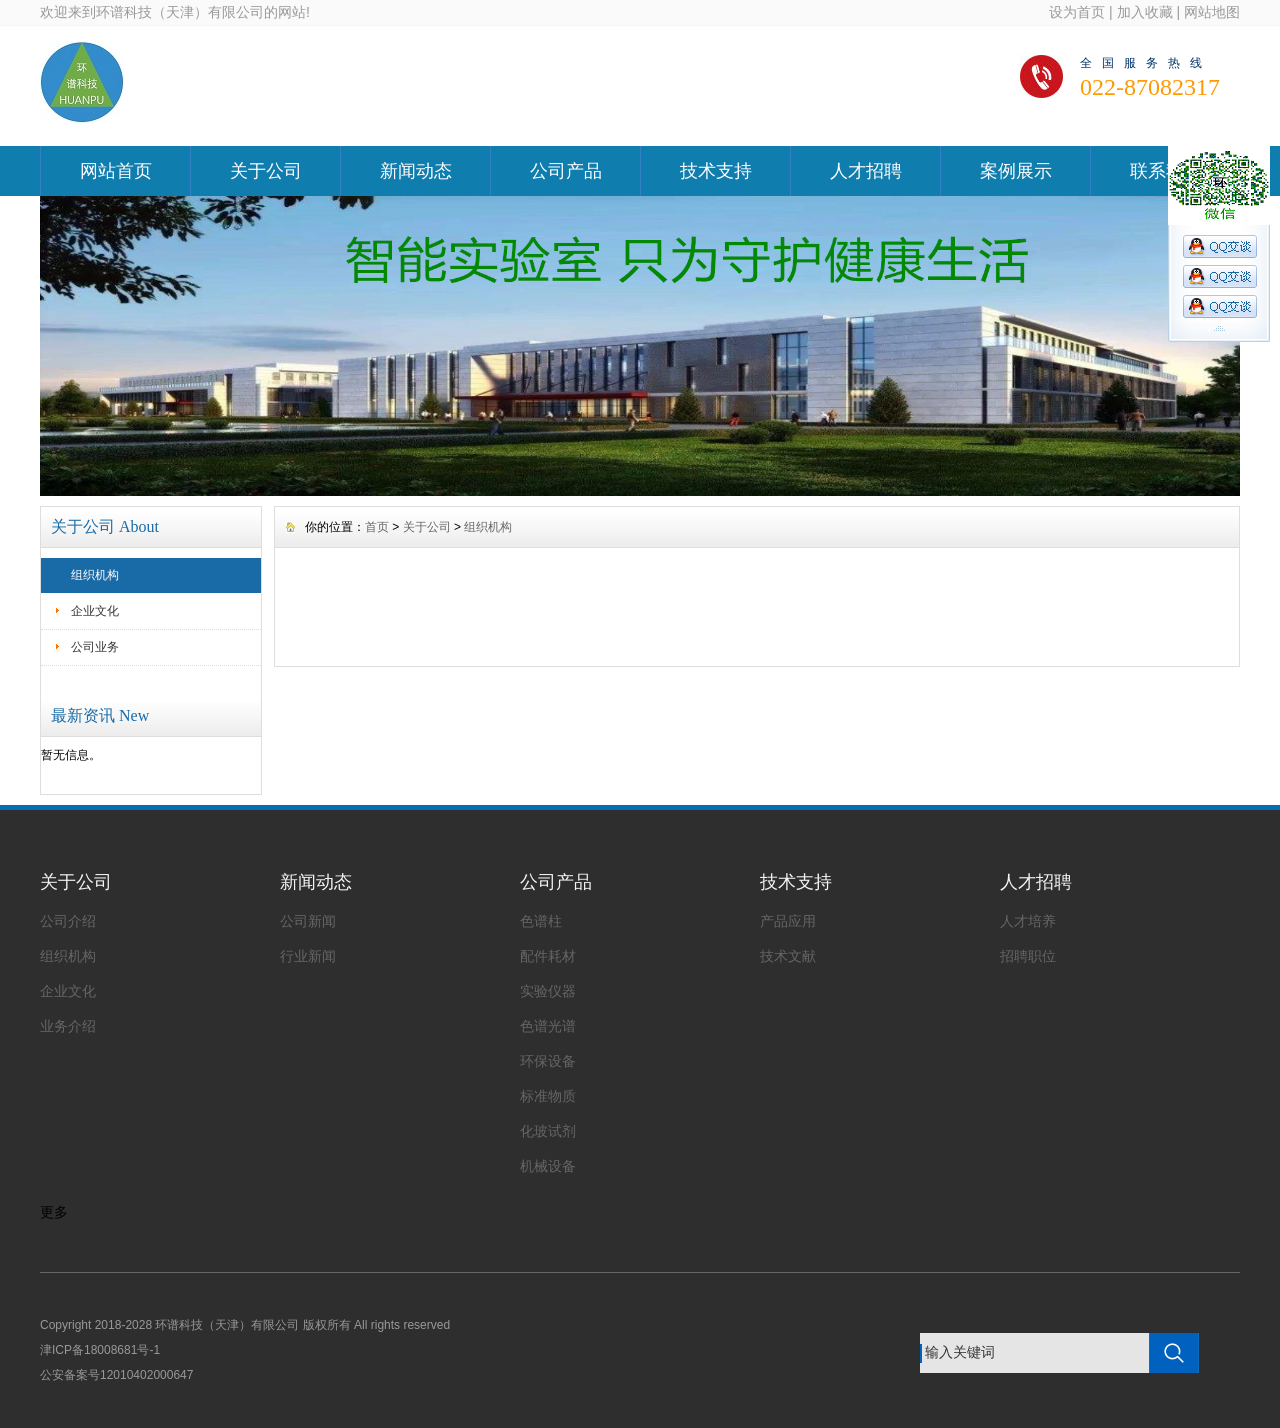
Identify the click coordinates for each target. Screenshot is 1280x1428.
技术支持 (716, 171)
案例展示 (1016, 171)
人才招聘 (866, 171)
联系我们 (1166, 171)
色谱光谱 (548, 1026)
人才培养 (1028, 921)
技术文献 (788, 956)
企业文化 (95, 611)
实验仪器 (548, 991)
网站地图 (1212, 12)
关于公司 (266, 171)
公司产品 (566, 171)
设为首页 (1077, 12)
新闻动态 (416, 171)
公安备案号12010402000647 (116, 1375)
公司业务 (95, 647)
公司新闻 (308, 921)
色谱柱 (541, 921)
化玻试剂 (548, 1131)
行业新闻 (308, 956)
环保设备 (548, 1061)
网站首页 (116, 171)
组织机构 (95, 575)
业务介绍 (68, 1026)
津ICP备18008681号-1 (100, 1350)
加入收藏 (1145, 12)
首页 (377, 527)
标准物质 (548, 1096)
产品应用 (788, 921)
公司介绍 (68, 921)
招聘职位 (1028, 956)
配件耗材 (548, 956)
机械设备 (548, 1166)
